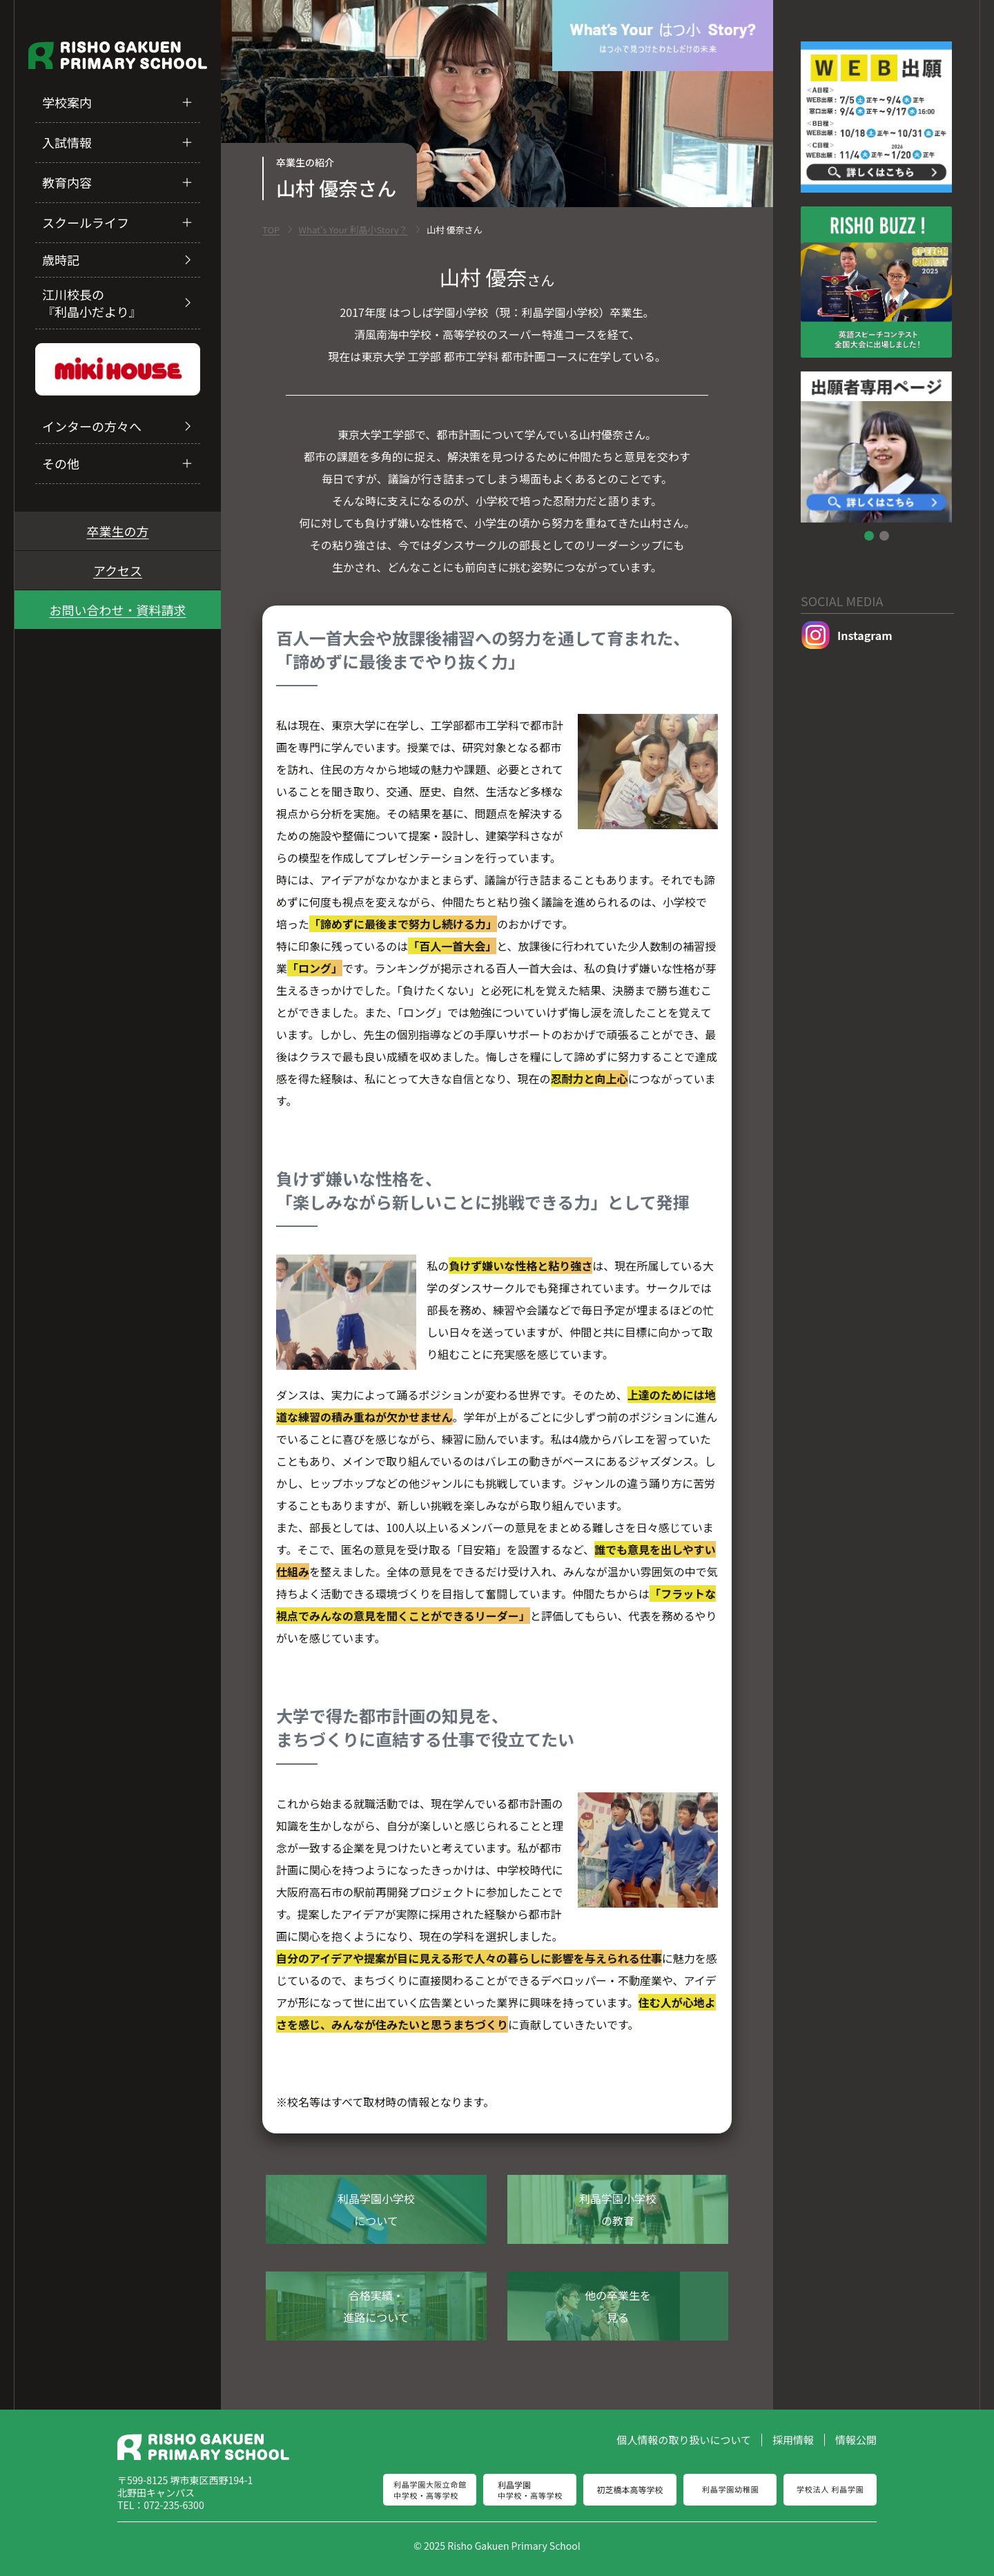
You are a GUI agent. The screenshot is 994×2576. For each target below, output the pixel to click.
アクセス (117, 570)
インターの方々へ (92, 426)
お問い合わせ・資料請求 (118, 610)
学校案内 (67, 102)
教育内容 (67, 182)
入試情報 (67, 142)
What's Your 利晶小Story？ (353, 229)
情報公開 (856, 2439)
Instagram (847, 635)
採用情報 (793, 2439)
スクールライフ (85, 222)
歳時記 (60, 260)
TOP (271, 229)
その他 (60, 463)
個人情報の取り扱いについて (683, 2439)
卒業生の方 (118, 531)
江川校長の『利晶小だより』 (92, 302)
